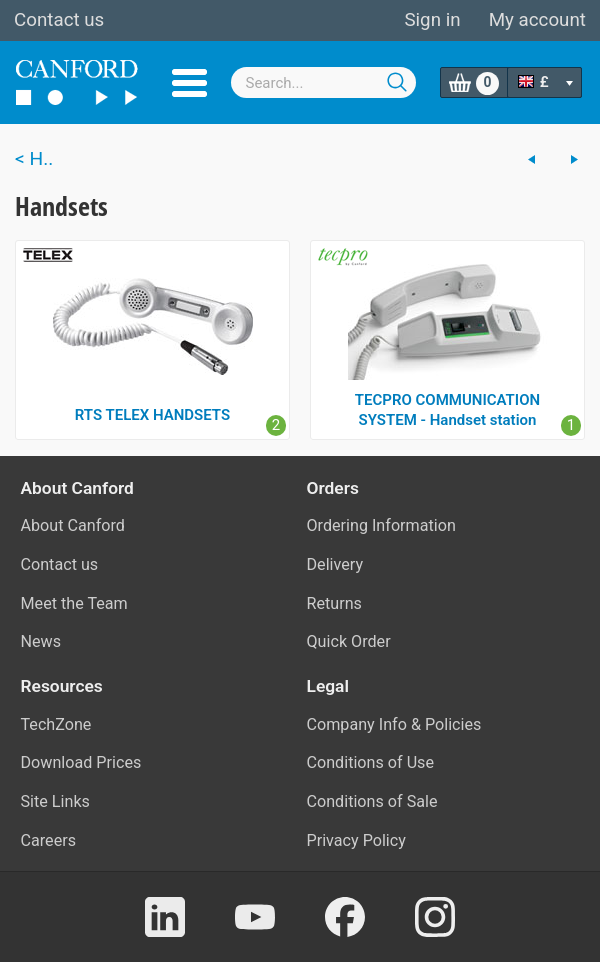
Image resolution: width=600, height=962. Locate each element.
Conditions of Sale (372, 801)
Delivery (335, 564)
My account (537, 20)
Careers (49, 840)
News (41, 641)
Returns (334, 603)
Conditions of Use (371, 762)
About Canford (73, 525)
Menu (189, 83)
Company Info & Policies (394, 724)
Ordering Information (381, 525)
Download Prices (81, 762)
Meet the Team (74, 603)
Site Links (55, 801)
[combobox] (324, 82)
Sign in (432, 20)
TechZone (56, 724)
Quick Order (349, 641)
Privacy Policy (356, 840)
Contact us (59, 20)
